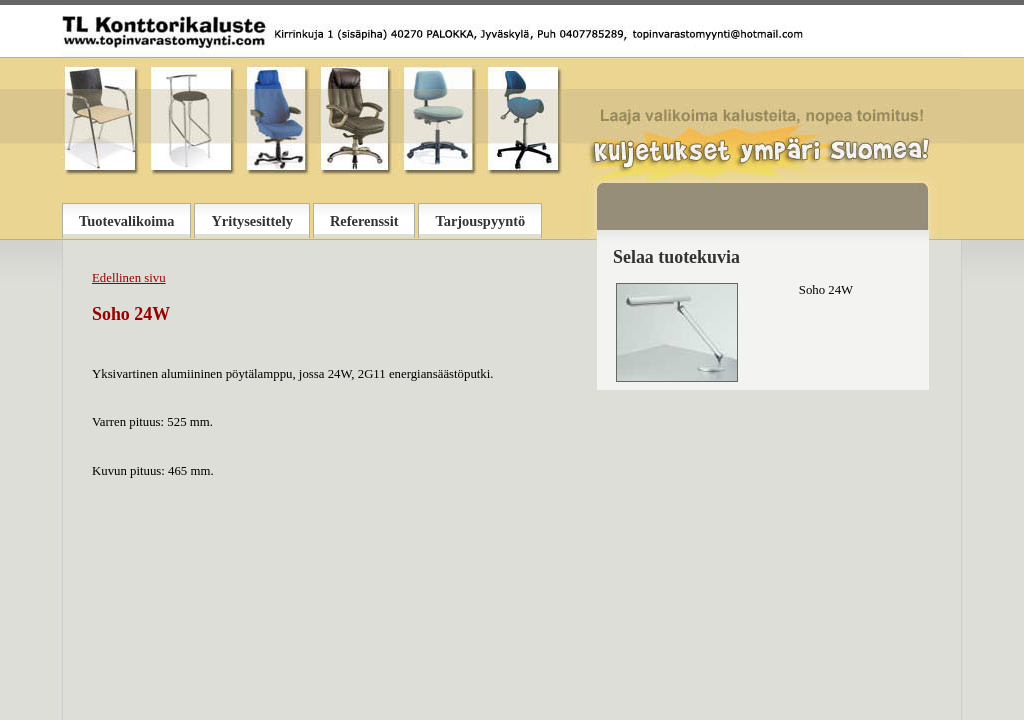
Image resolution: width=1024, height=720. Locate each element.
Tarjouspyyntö (480, 221)
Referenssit (364, 221)
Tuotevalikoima (126, 221)
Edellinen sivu (129, 278)
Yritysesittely (252, 221)
